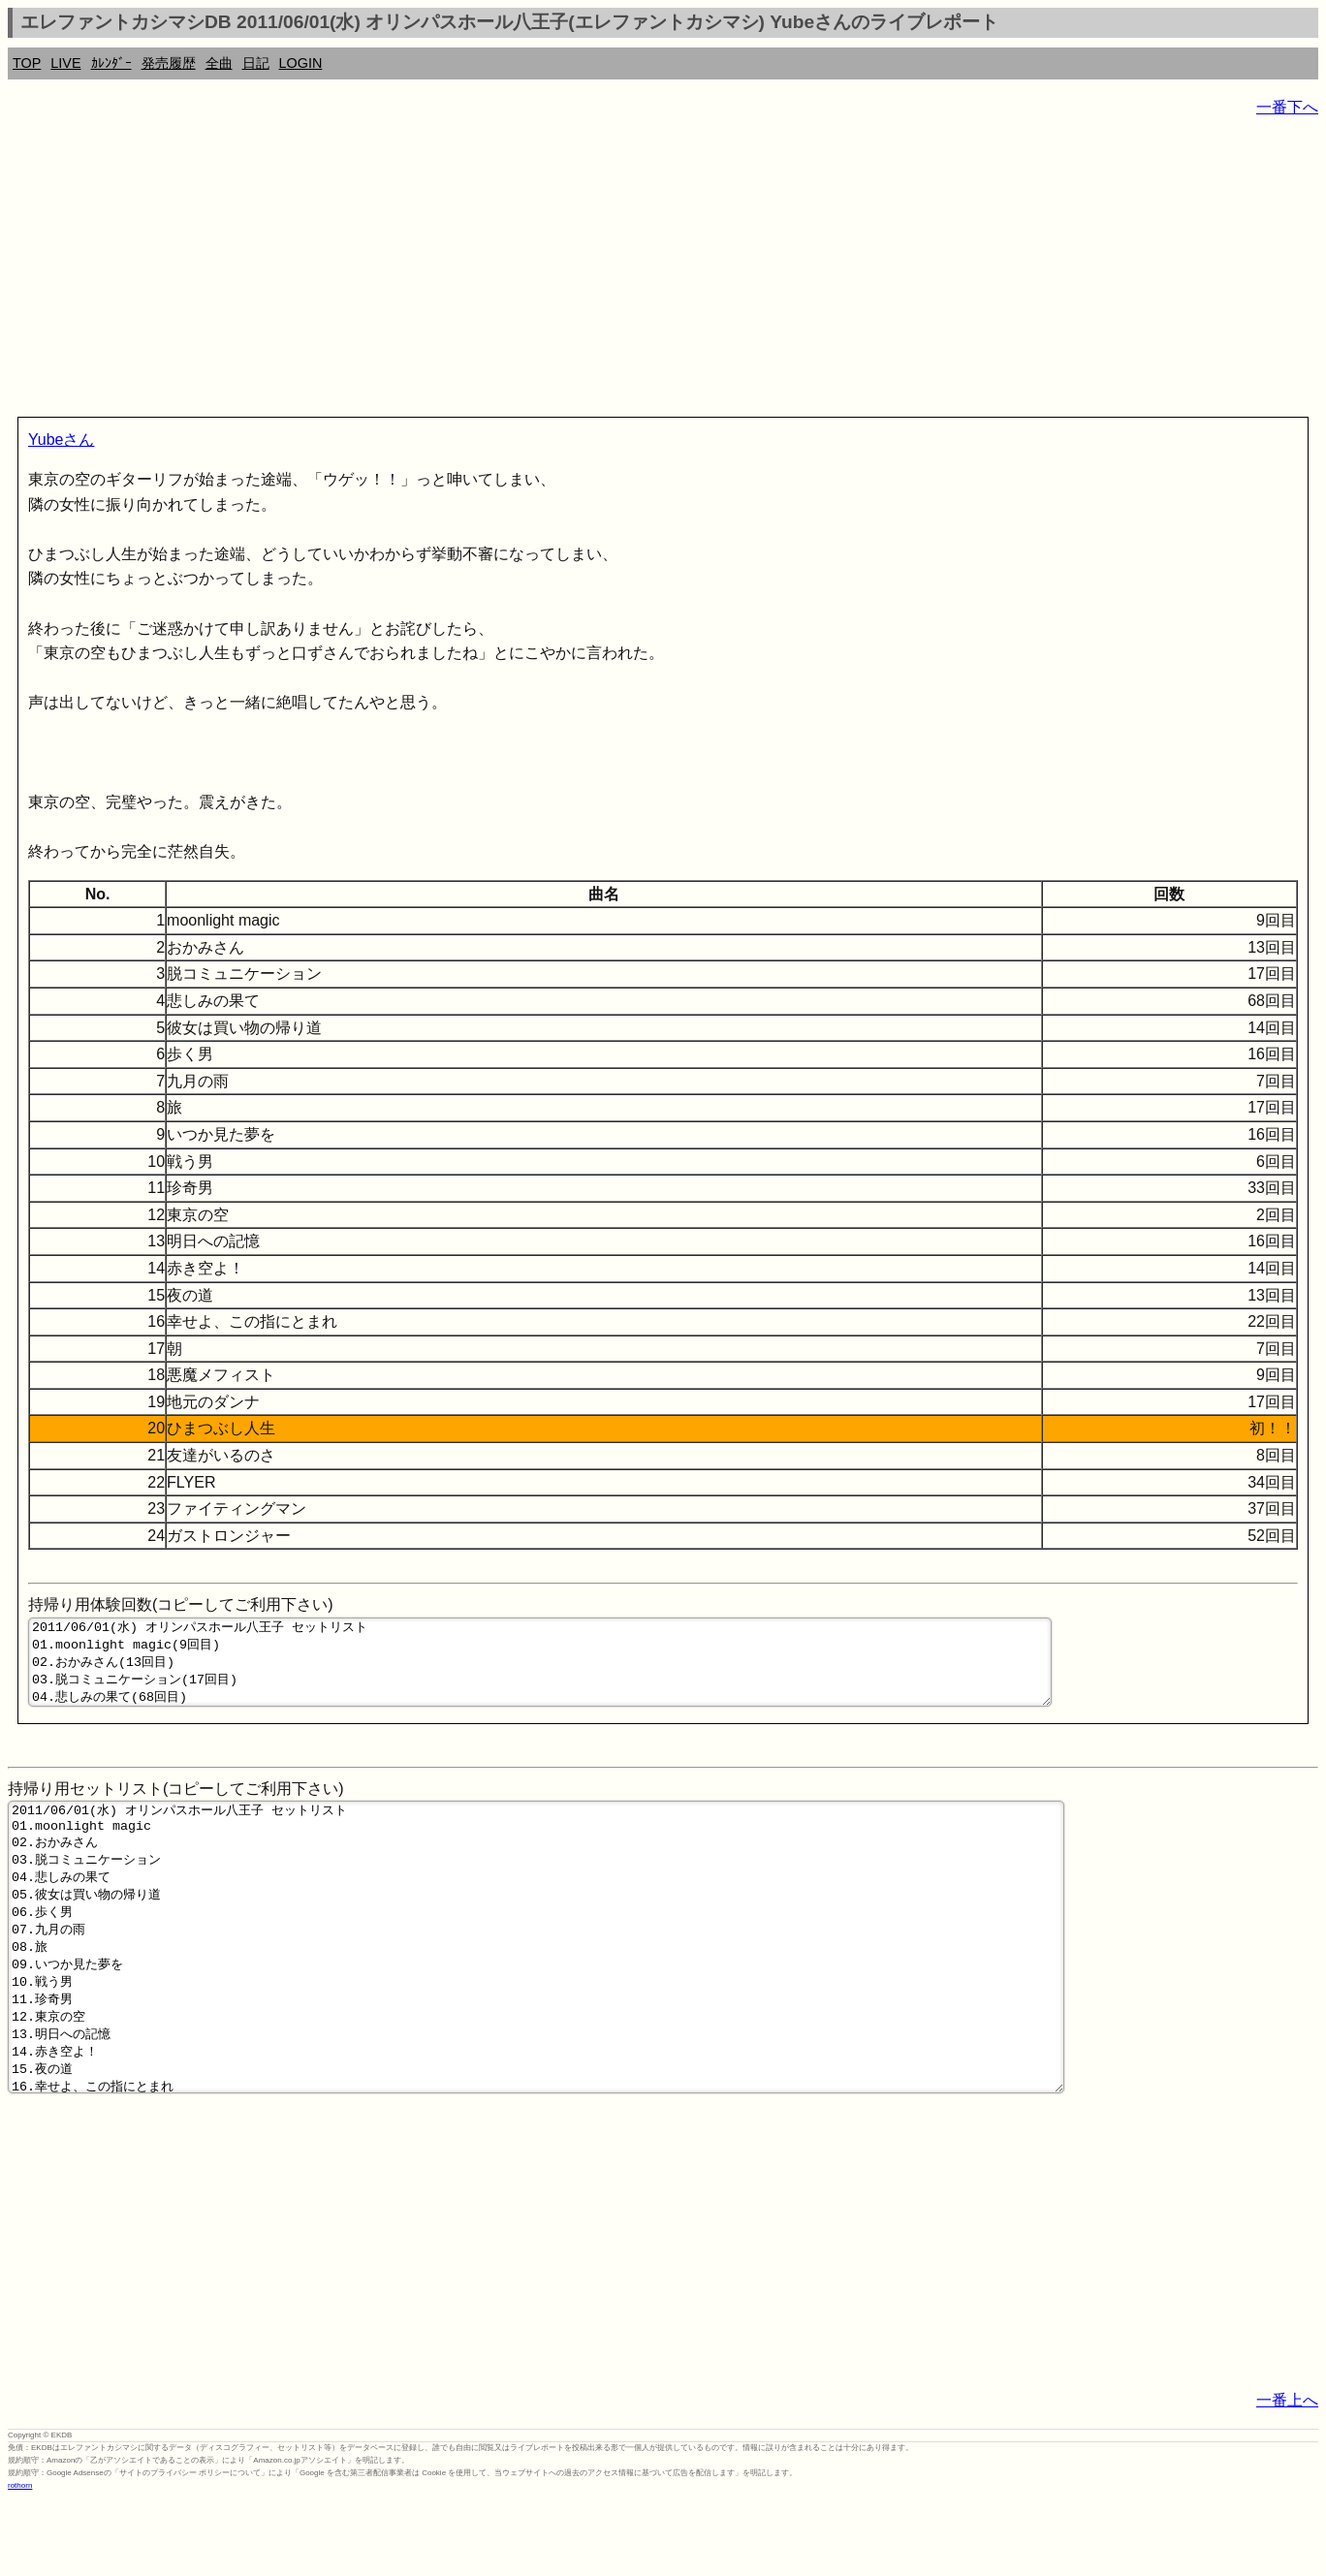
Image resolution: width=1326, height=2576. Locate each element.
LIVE (65, 63)
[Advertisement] (589, 271)
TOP (27, 63)
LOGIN (301, 63)
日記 (255, 63)
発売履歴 (169, 63)
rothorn (20, 2561)
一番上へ (1287, 2475)
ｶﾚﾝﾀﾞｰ (111, 63)
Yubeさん (61, 439)
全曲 (219, 63)
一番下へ (1287, 107)
